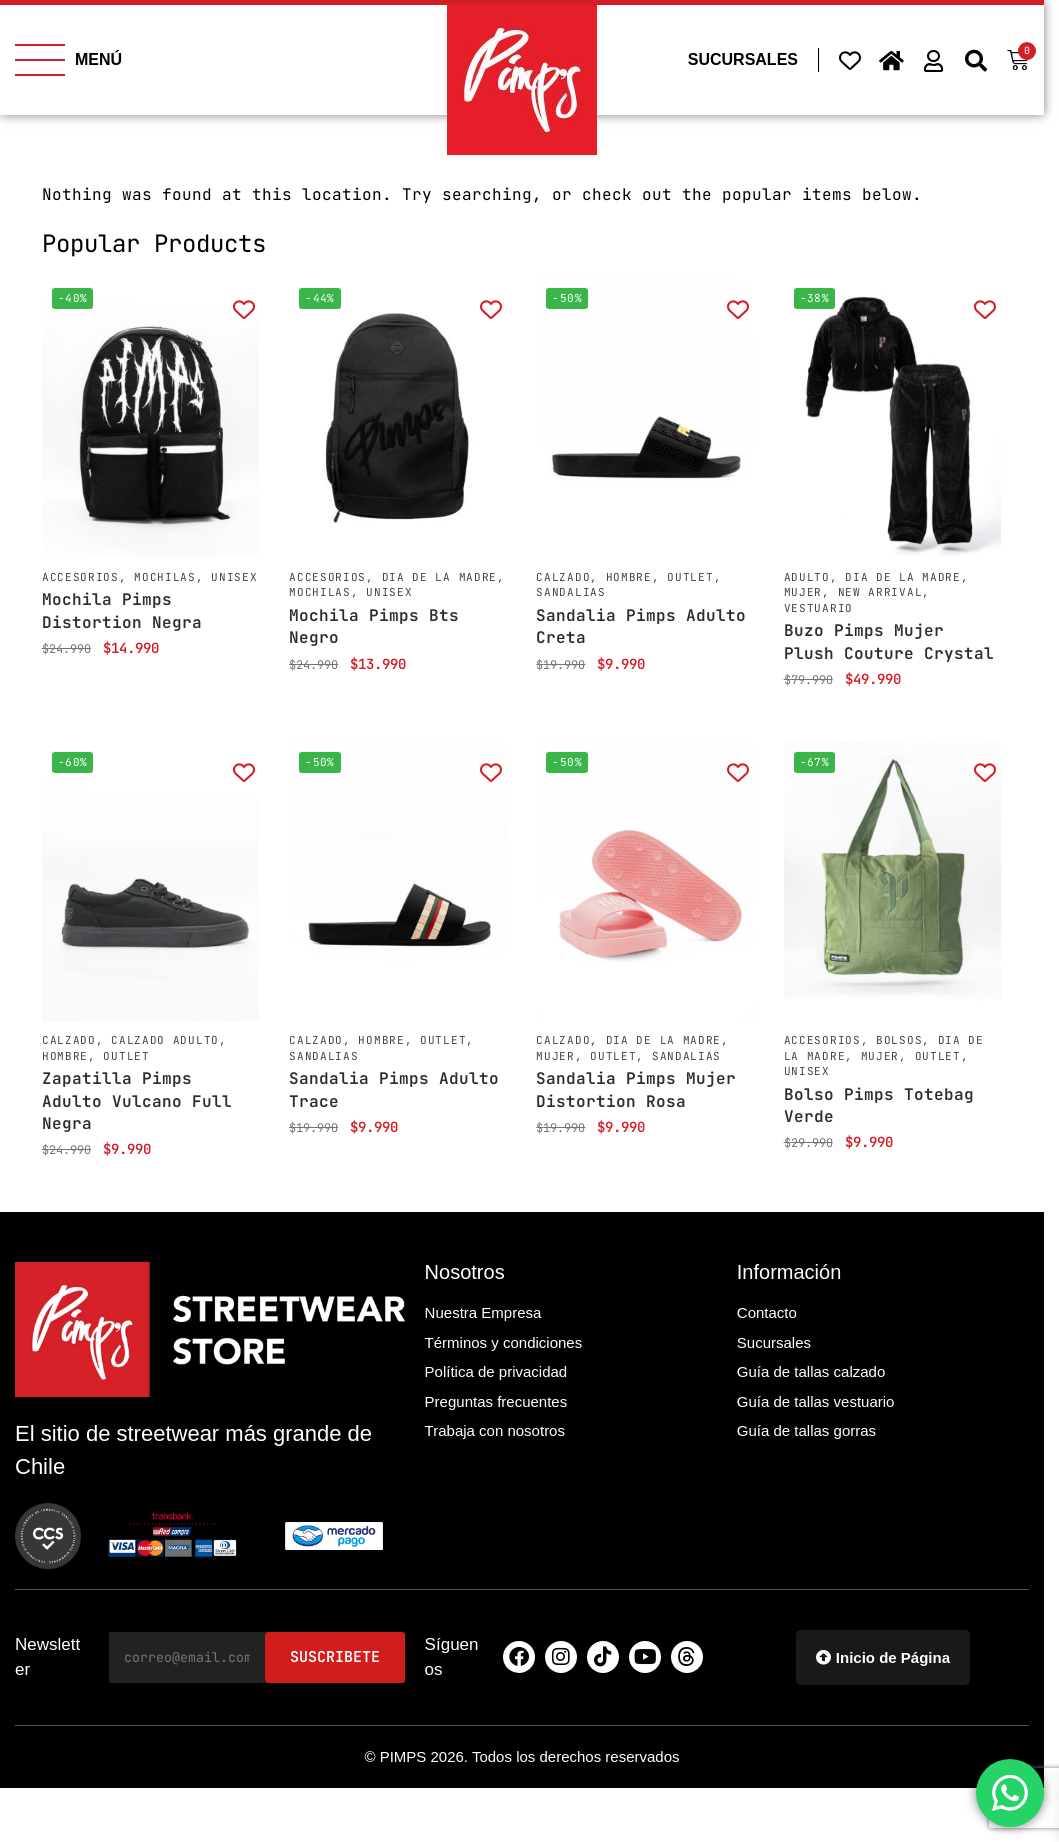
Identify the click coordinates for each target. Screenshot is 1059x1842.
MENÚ (98, 59)
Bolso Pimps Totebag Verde (879, 1105)
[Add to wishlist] (243, 308)
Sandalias (570, 592)
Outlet (690, 577)
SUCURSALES (743, 59)
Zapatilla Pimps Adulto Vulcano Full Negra (137, 1101)
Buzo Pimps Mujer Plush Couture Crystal (889, 641)
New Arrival (880, 592)
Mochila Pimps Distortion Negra (122, 610)
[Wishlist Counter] (850, 60)
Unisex (234, 577)
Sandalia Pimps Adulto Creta (641, 626)
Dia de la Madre (440, 577)
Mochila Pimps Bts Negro (374, 626)
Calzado (563, 577)
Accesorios (80, 577)
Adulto (807, 577)
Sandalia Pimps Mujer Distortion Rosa (636, 1089)
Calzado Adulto (165, 1040)
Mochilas (165, 577)
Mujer (803, 592)
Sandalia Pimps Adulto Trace (394, 1089)
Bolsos (899, 1040)
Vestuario (818, 608)
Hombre (629, 577)
